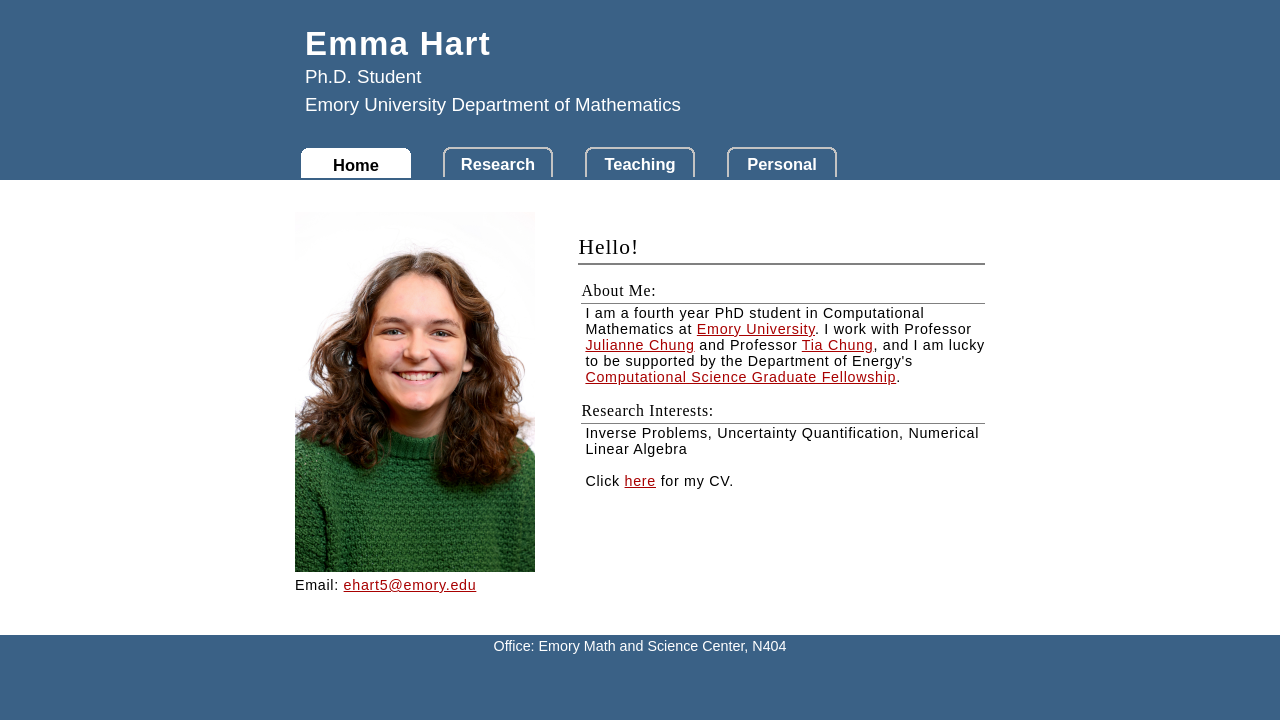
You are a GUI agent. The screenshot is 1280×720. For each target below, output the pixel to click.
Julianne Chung (639, 345)
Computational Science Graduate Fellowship (740, 377)
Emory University (756, 329)
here (640, 481)
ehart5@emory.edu (410, 585)
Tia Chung (838, 345)
